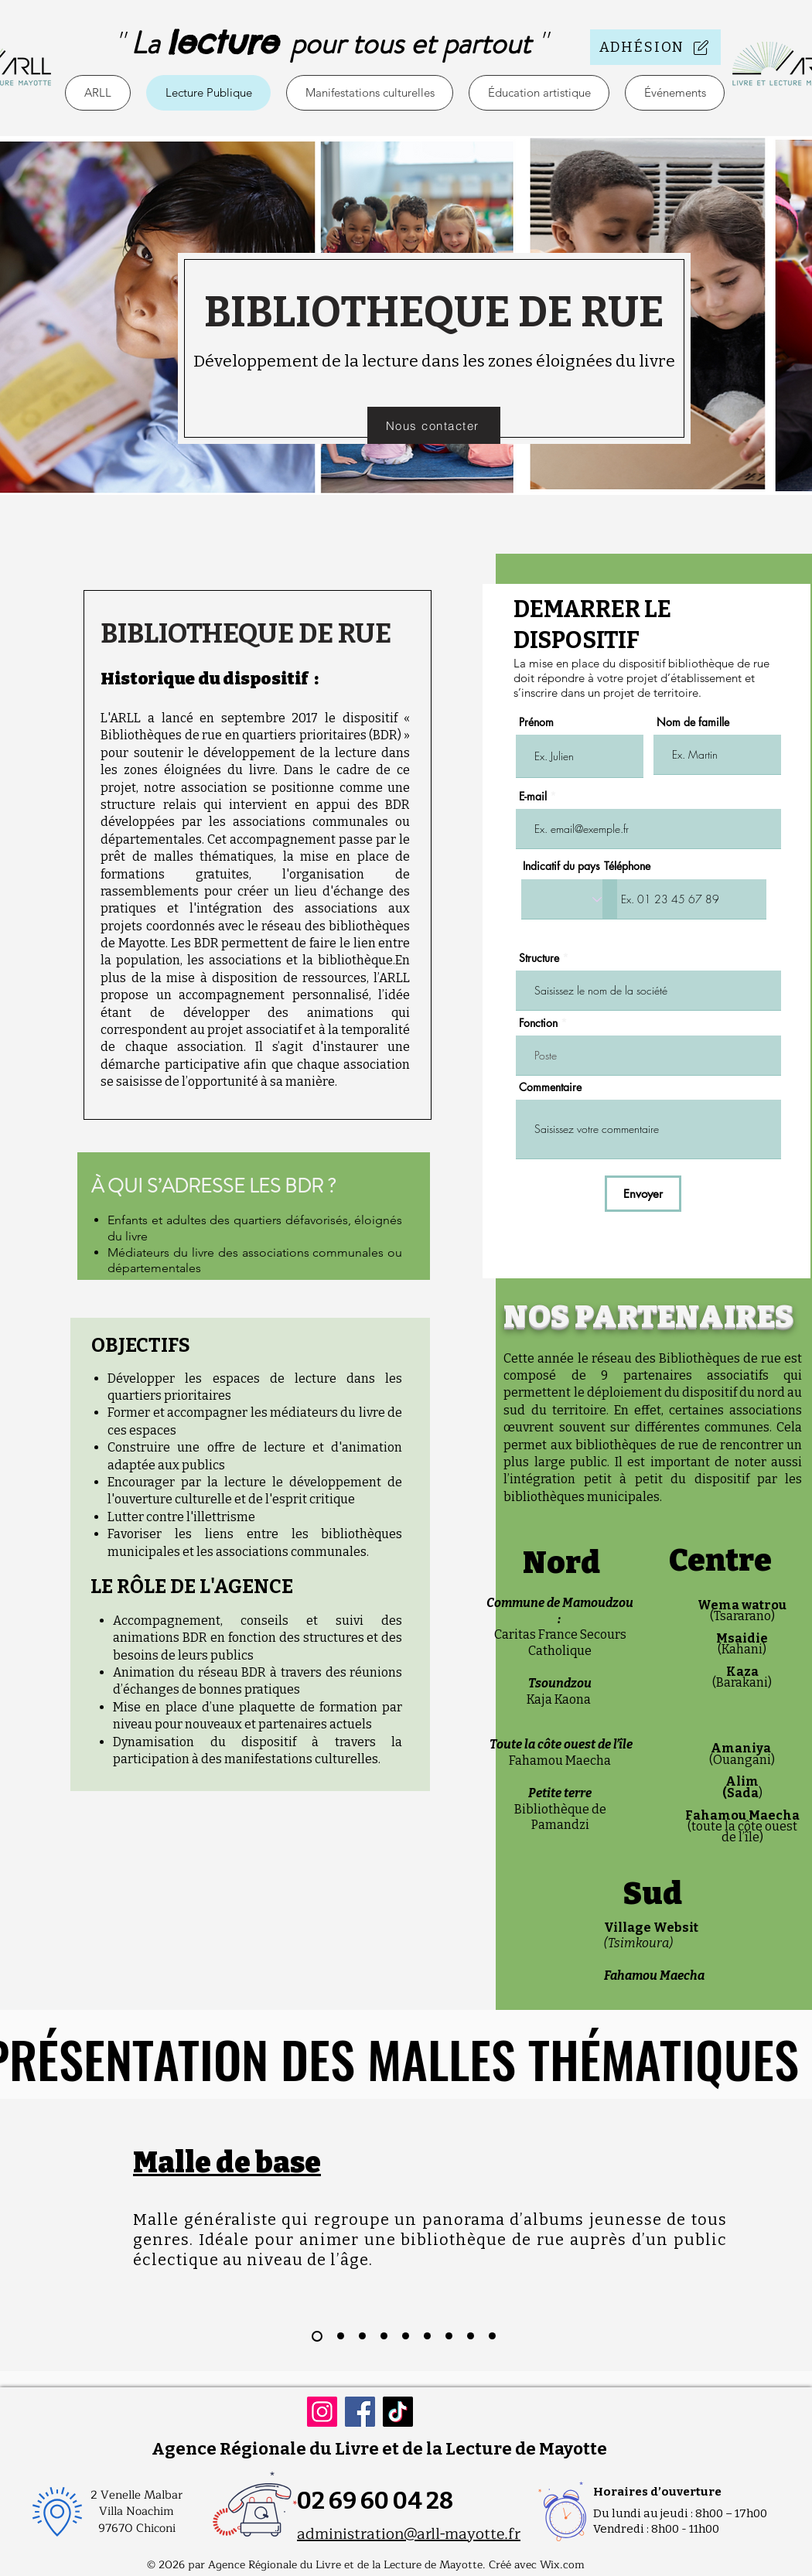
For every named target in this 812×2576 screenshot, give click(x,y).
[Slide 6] (427, 2335)
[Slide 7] (448, 2335)
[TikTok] (398, 2412)
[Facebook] (360, 2412)
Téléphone (627, 866)
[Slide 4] (383, 2335)
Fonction (538, 1023)
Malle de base (227, 2162)
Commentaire (550, 1087)
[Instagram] (322, 2412)
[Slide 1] (317, 2336)
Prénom (536, 722)
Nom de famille (693, 722)
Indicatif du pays (561, 866)
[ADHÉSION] (655, 47)
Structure (539, 958)
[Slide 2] (340, 2335)
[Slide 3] (362, 2335)
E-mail (533, 796)
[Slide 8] (470, 2335)
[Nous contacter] (433, 425)
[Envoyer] (643, 1193)
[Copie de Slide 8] (492, 2335)
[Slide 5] (405, 2335)
